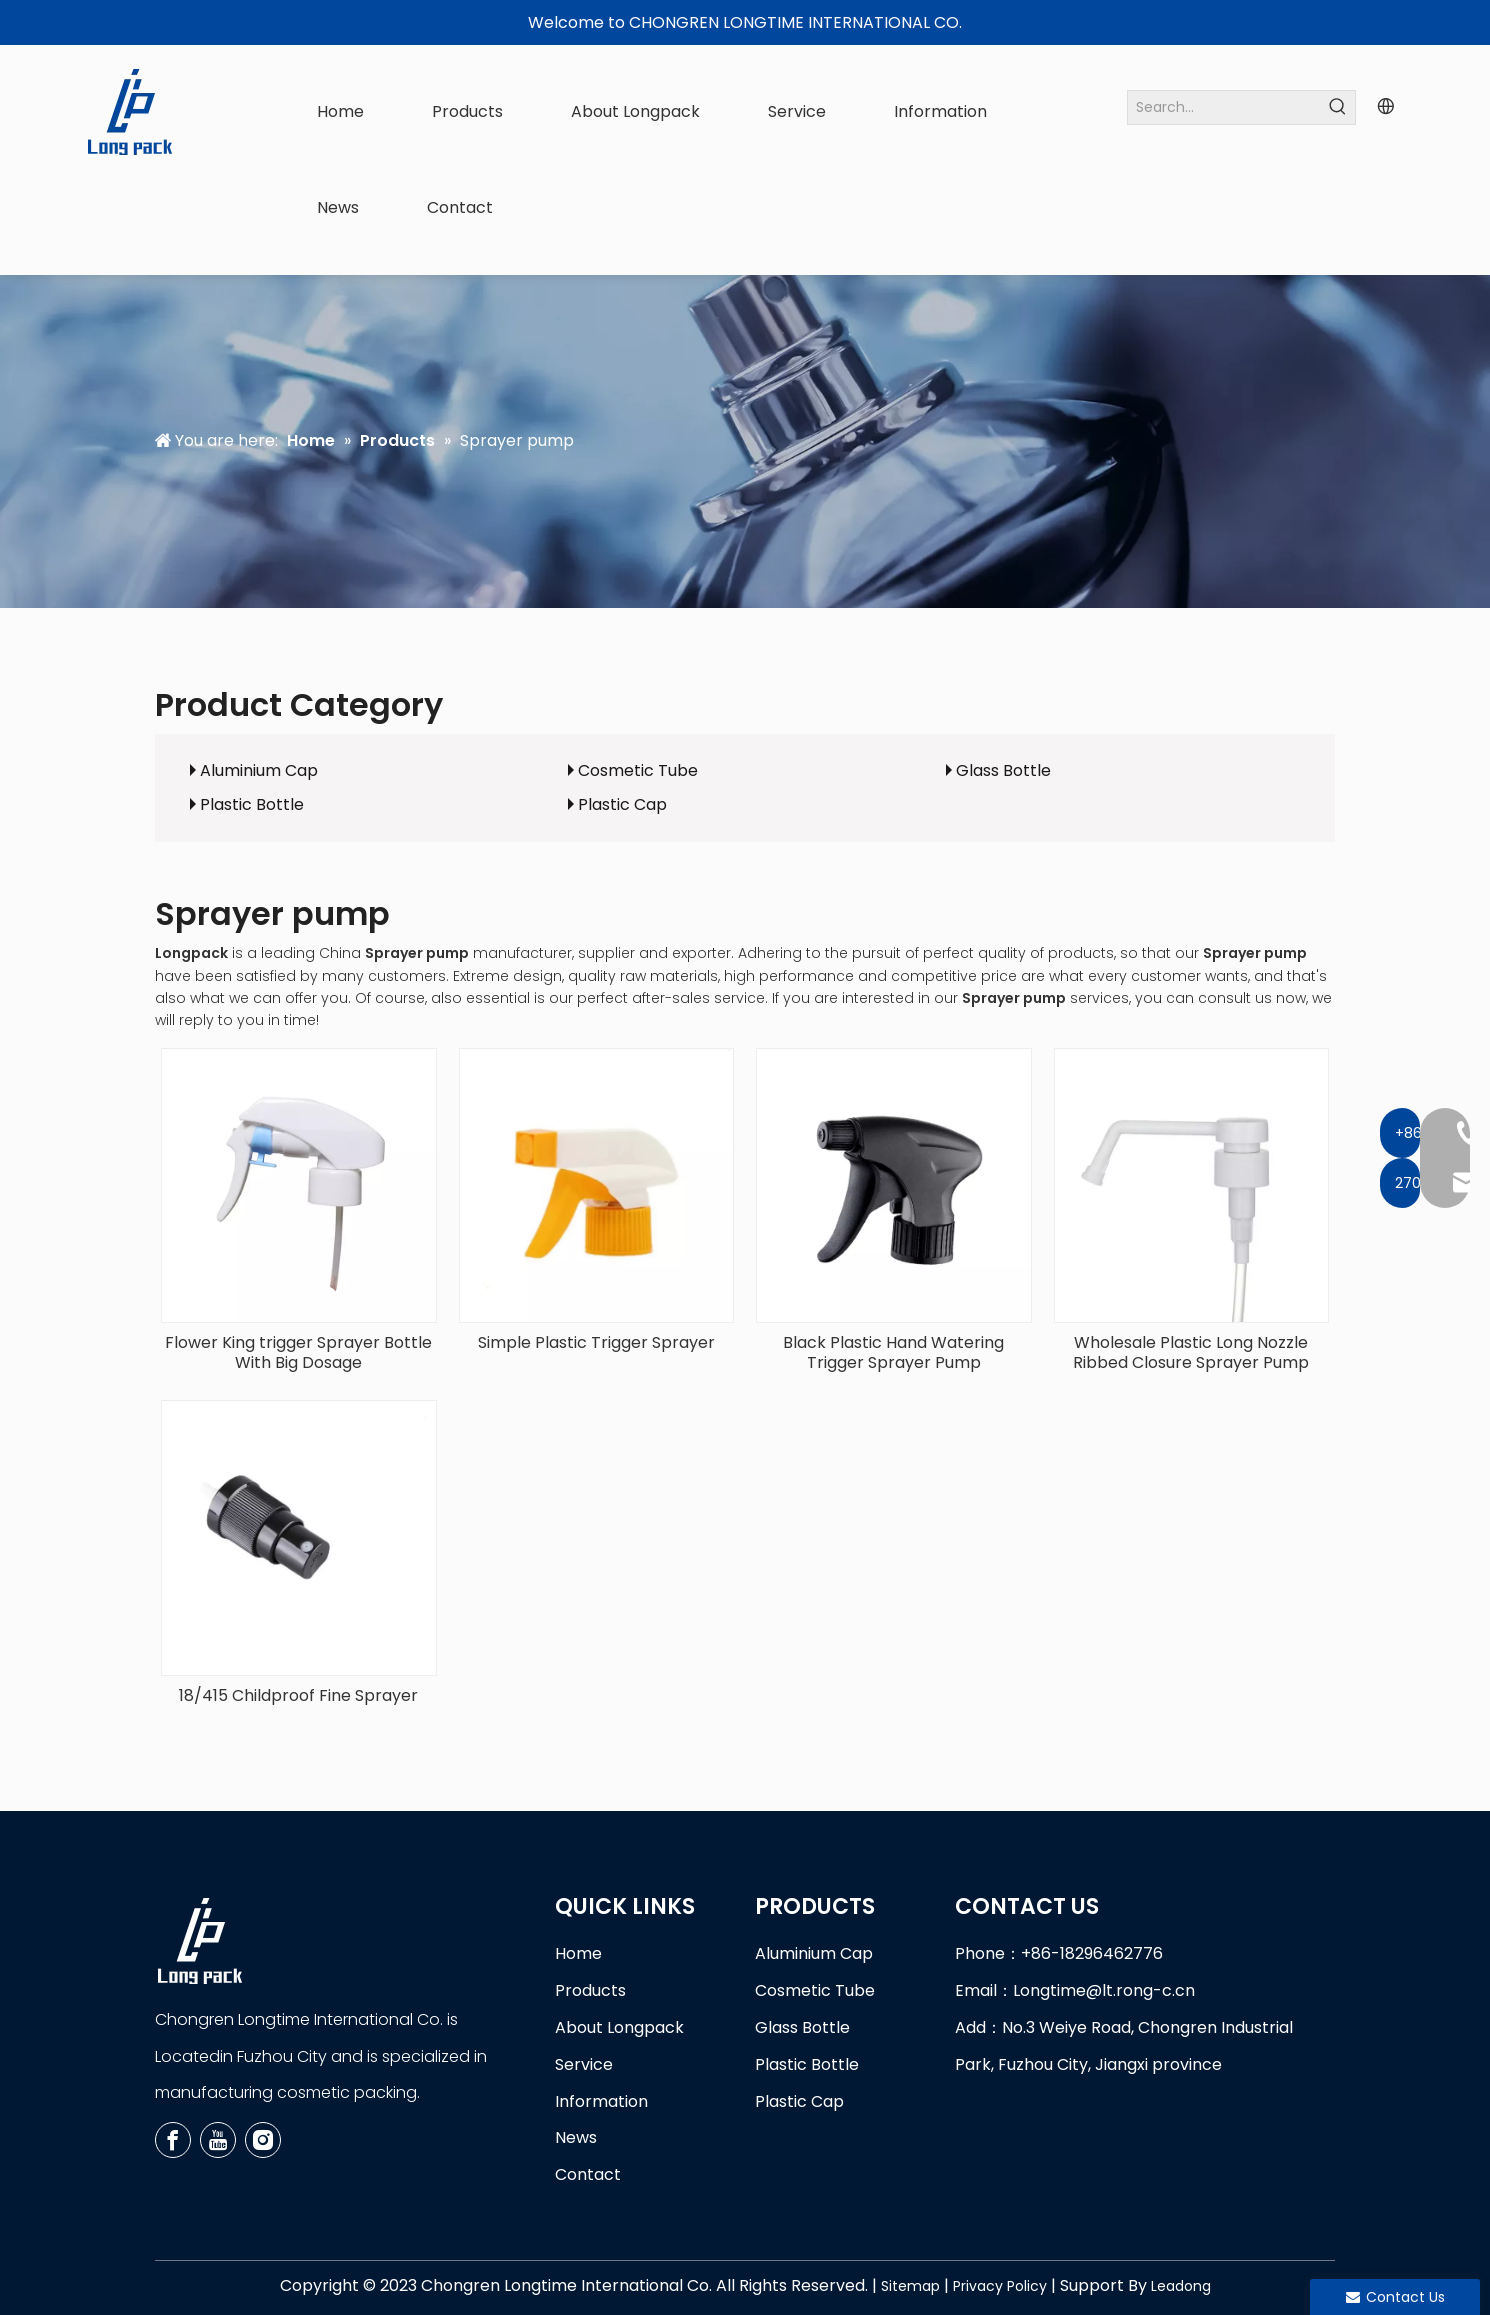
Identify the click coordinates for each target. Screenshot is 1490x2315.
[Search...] (1224, 107)
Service (584, 2064)
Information (601, 2101)
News (576, 2137)
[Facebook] (173, 2140)
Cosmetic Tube (638, 770)
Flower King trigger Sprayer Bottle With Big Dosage (298, 1353)
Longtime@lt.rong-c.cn (1104, 1990)
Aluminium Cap (259, 770)
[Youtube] (218, 2140)
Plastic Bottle (252, 804)
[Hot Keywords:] (1338, 107)
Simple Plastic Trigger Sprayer (596, 1343)
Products (590, 1990)
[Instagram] (263, 2140)
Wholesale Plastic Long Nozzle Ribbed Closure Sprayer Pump (1191, 1353)
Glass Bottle (1003, 770)
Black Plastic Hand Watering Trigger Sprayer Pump (893, 1353)
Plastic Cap (622, 804)
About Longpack (619, 2027)
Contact (588, 2174)
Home (578, 1953)
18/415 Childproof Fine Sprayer (298, 1696)
